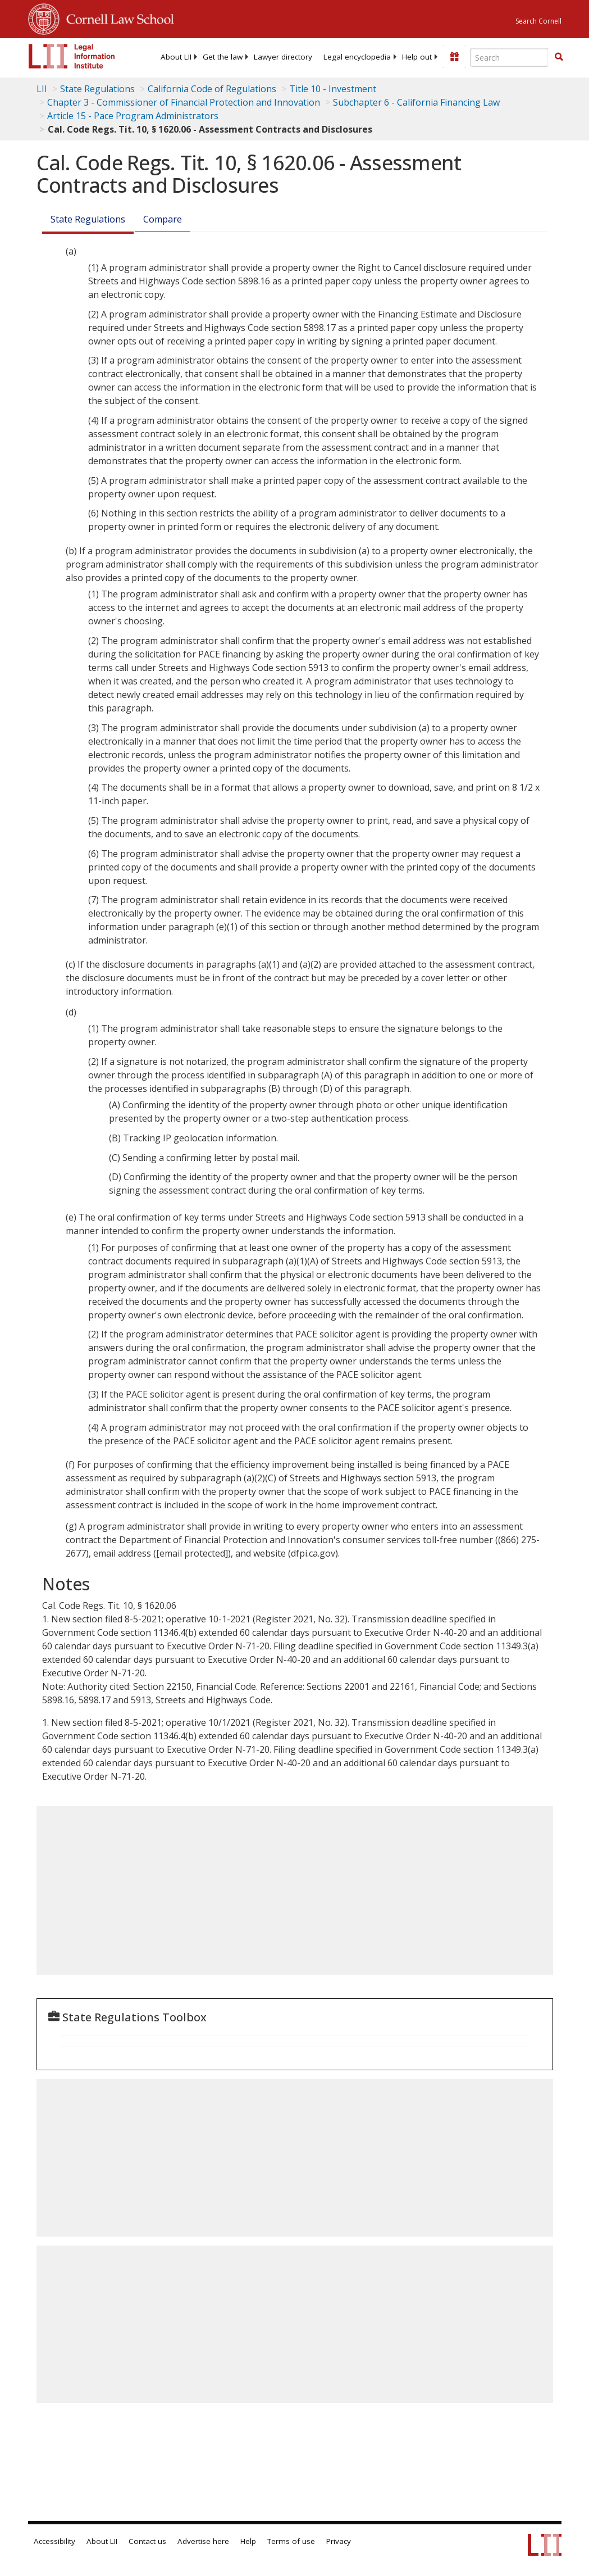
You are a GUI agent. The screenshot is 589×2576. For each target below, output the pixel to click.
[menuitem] (176, 56)
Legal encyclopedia (357, 57)
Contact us (147, 2541)
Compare (162, 219)
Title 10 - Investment (332, 89)
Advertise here (203, 2541)
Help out (417, 57)
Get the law (223, 57)
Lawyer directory (283, 57)
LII (41, 89)
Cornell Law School (117, 17)
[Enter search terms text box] (509, 57)
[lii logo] (72, 56)
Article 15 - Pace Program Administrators (132, 116)
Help (248, 2541)
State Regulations (97, 89)
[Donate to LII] (454, 57)
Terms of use (291, 2541)
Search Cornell (538, 21)
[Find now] (558, 57)
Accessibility (54, 2541)
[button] (559, 57)
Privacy (338, 2541)
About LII (176, 57)
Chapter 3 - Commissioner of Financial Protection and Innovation (183, 102)
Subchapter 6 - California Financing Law (416, 102)
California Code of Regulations (212, 89)
